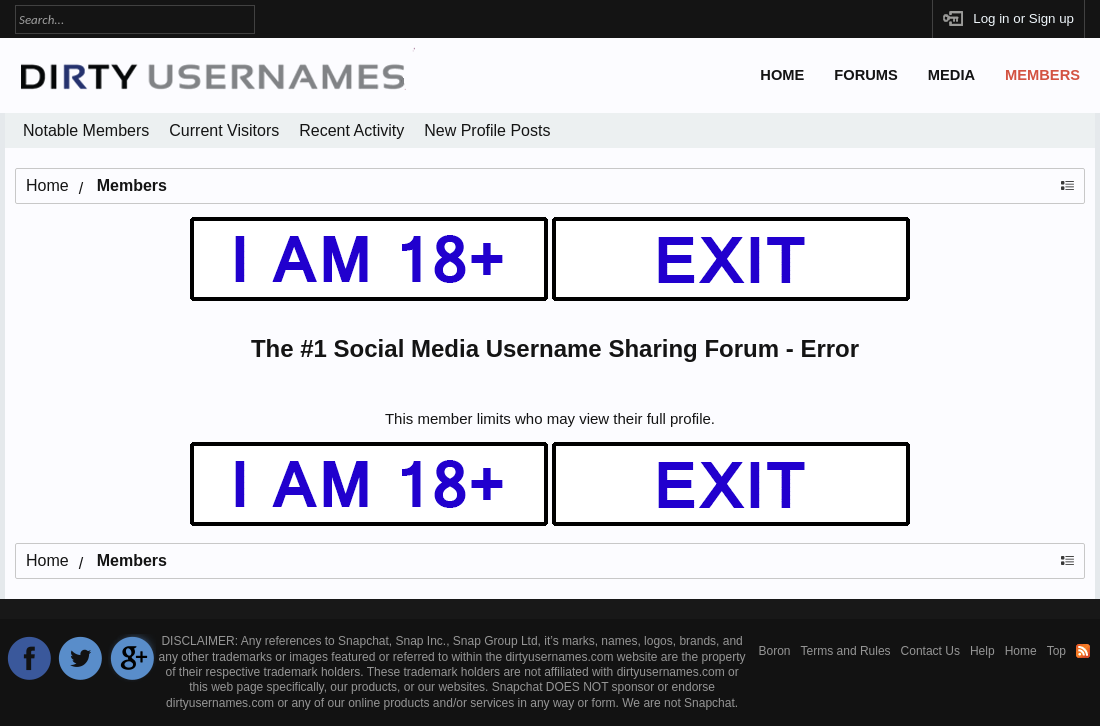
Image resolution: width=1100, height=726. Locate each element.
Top (1056, 651)
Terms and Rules (846, 651)
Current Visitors (224, 130)
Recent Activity (351, 130)
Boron (775, 651)
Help (982, 651)
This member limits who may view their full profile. (550, 418)
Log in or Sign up (1023, 18)
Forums (866, 75)
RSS (1083, 651)
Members (1042, 75)
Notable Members (86, 130)
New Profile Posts (487, 130)
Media (951, 75)
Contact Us (930, 651)
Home (782, 75)
